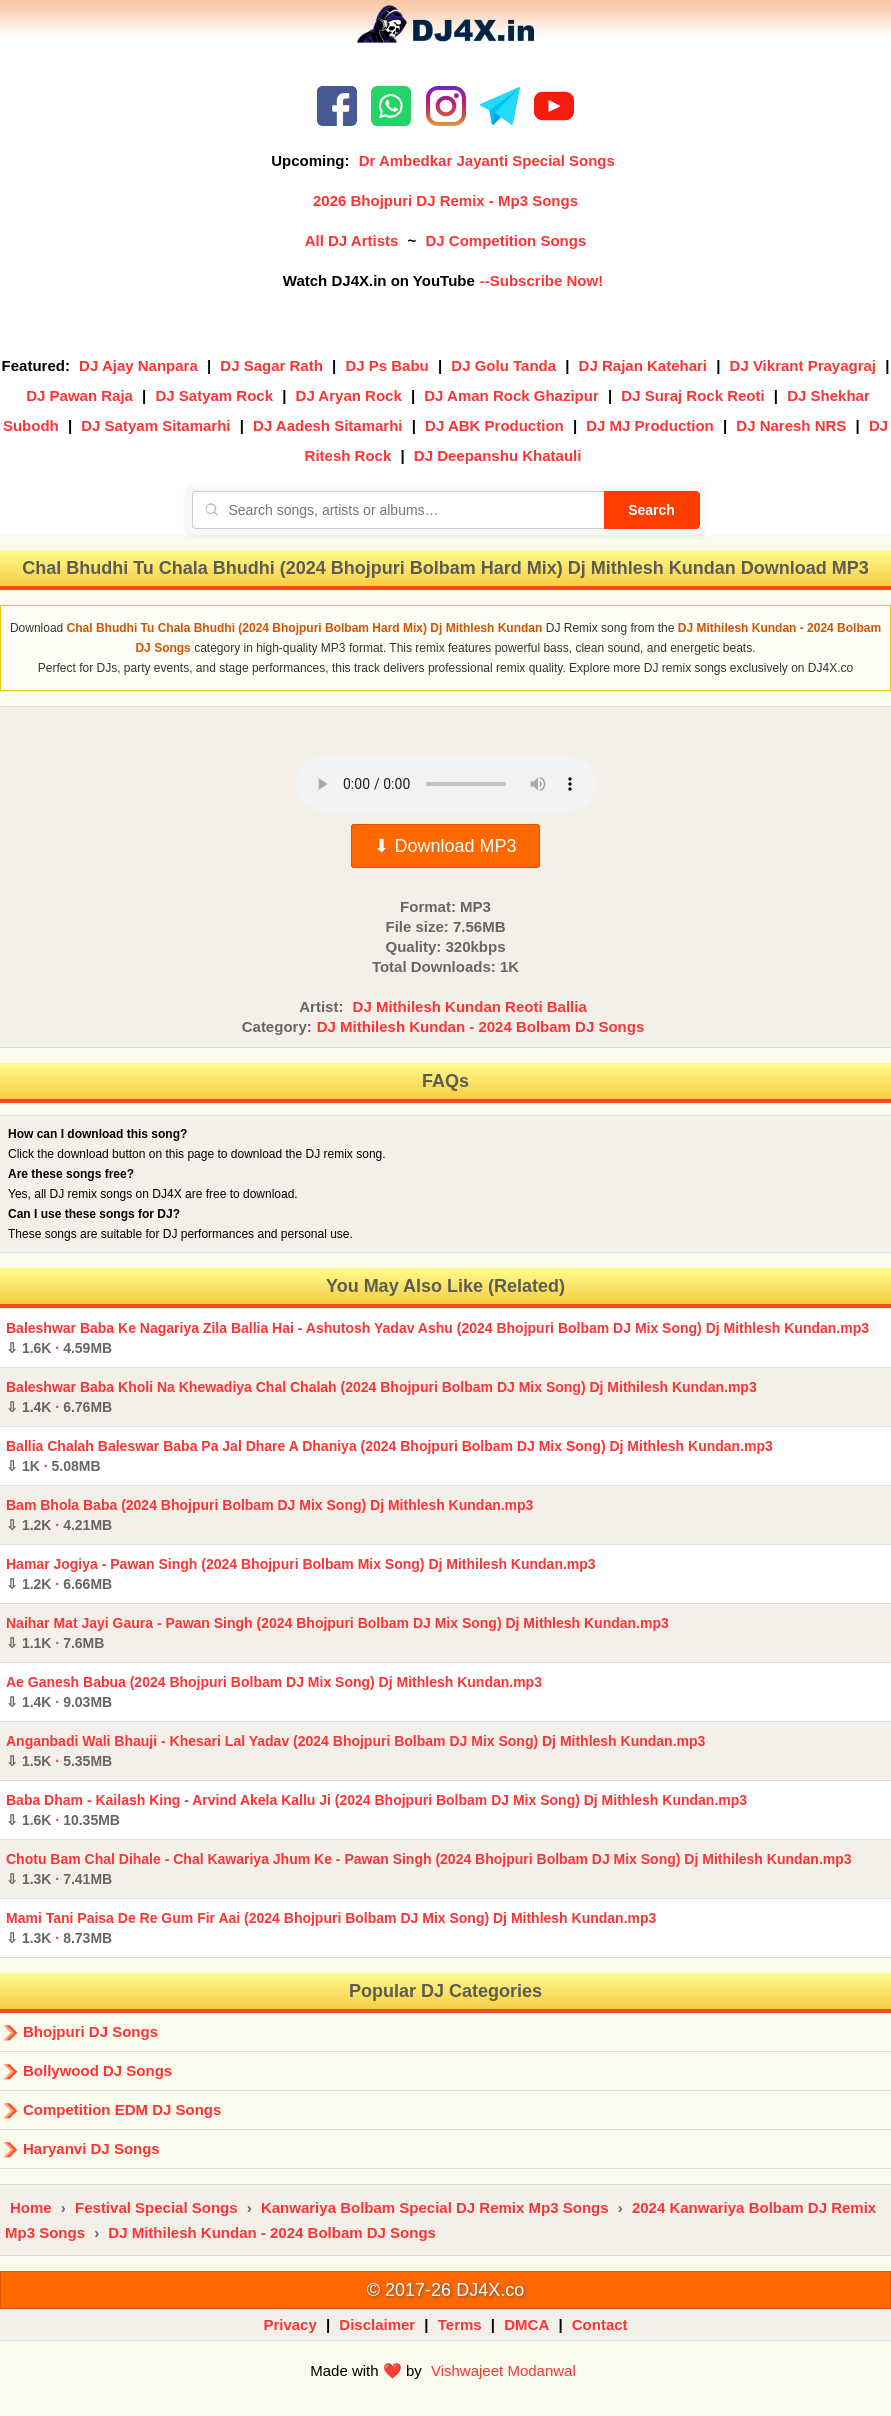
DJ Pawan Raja (79, 395)
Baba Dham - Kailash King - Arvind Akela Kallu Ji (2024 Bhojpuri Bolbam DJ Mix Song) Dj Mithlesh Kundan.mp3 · (376, 1810)
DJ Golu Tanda (503, 365)
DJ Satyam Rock (214, 395)
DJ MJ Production (650, 425)
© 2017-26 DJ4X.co (445, 2290)
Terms (460, 2324)
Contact (600, 2324)
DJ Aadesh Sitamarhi (328, 425)
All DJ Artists (352, 240)
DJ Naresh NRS (791, 425)
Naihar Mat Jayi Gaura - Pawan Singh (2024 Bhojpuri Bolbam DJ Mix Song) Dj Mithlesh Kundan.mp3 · (337, 1633)
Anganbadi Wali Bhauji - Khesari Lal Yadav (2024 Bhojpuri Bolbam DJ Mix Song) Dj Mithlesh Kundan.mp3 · (355, 1751)
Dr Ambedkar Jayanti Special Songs (487, 160)
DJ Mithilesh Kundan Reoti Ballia (470, 1006)
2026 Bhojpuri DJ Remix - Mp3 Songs (445, 200)
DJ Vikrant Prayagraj (803, 365)
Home (31, 2207)
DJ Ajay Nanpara (138, 365)
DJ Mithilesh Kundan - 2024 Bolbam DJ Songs (481, 1026)
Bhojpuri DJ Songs (90, 2031)
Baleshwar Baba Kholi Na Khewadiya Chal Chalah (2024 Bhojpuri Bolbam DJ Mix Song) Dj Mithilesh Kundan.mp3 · (381, 1397)
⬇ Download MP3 (445, 846)
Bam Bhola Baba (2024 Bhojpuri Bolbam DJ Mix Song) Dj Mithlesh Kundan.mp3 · (269, 1515)
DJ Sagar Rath (271, 365)
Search (651, 510)
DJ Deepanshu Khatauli (498, 455)
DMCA (526, 2324)
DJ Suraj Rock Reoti (692, 395)
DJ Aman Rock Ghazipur (511, 395)
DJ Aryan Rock (349, 395)
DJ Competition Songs (505, 240)
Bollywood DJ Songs (97, 2070)
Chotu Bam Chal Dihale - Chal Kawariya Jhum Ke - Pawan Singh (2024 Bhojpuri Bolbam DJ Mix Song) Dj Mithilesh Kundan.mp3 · (429, 1869)
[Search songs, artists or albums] (398, 510)
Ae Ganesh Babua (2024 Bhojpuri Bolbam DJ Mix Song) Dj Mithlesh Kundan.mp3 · (274, 1692)
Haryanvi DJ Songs (91, 2148)
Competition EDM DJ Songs (122, 2109)
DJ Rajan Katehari (643, 365)
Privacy (289, 2324)
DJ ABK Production (494, 425)
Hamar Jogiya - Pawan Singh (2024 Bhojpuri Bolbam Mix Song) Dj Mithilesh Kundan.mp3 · (301, 1574)
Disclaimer (377, 2324)
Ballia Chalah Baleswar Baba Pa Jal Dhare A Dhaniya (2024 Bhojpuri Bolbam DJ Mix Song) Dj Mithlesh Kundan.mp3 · (389, 1456)
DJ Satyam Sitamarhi (155, 425)
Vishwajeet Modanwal (503, 2370)
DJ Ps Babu (386, 365)
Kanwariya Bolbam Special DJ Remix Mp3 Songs (435, 2207)
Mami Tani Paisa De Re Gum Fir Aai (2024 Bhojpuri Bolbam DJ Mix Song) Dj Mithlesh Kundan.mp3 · (331, 1928)
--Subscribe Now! (541, 280)
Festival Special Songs (156, 2207)
